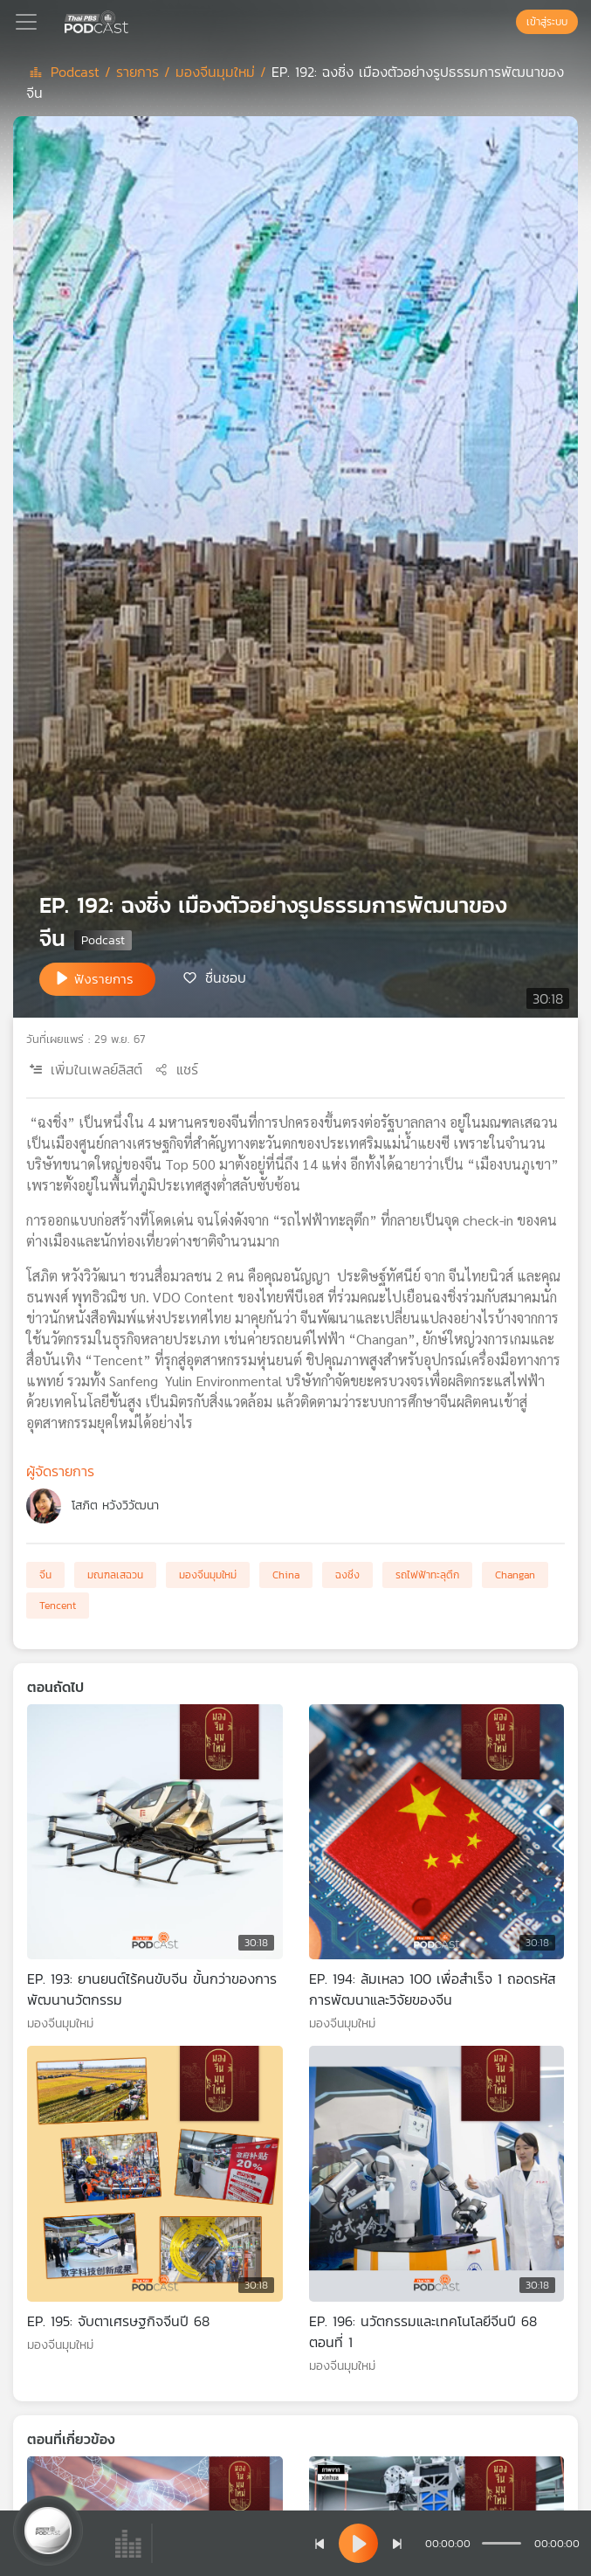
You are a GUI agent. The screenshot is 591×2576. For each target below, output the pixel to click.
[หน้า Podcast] (132, 20)
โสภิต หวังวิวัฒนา (115, 1505)
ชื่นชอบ (225, 977)
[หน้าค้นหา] (507, 22)
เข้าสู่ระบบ (546, 22)
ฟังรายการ (104, 979)
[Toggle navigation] (26, 22)
